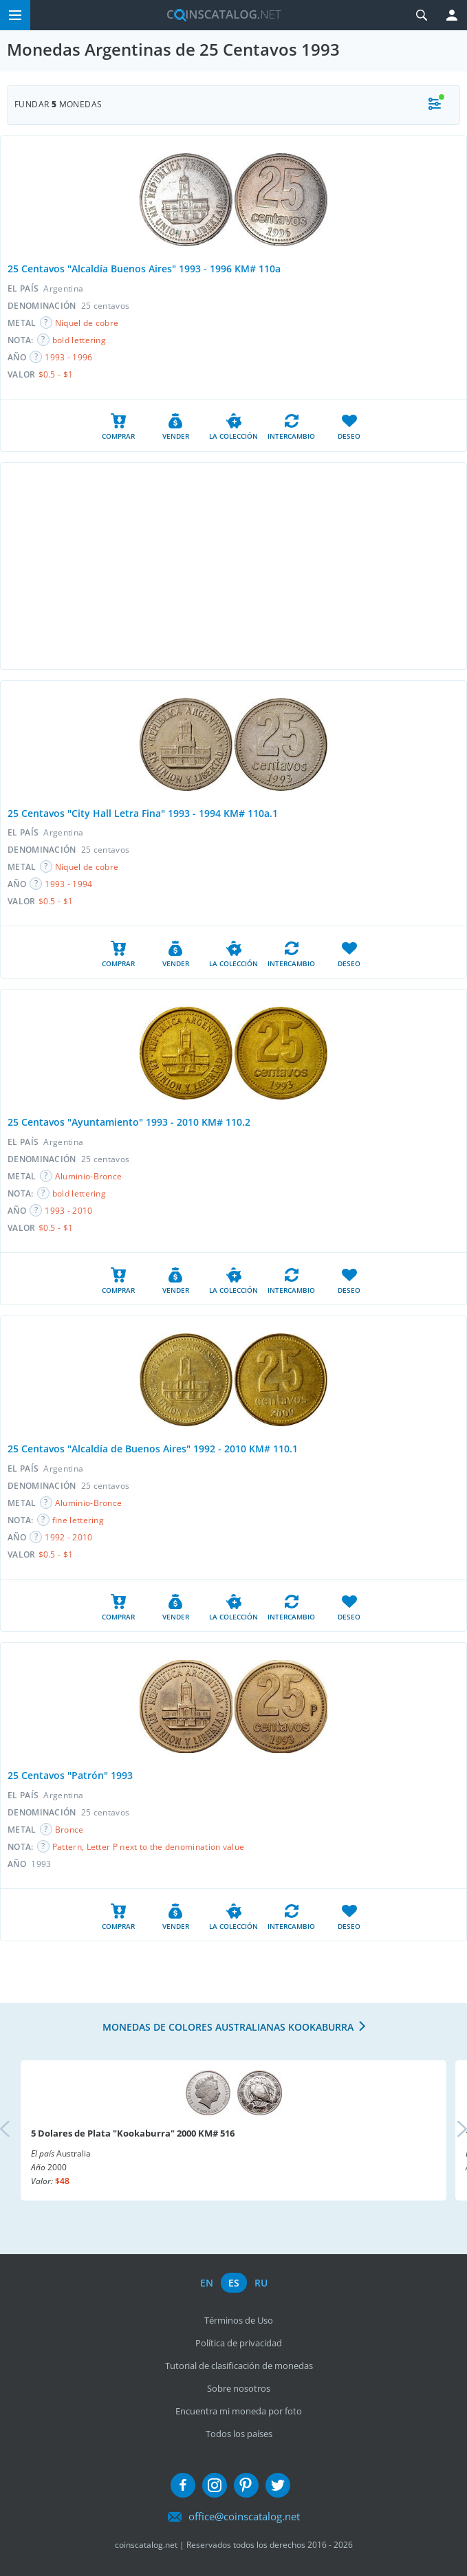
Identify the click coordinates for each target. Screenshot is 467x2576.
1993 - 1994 (68, 884)
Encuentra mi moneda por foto (238, 2411)
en (206, 2282)
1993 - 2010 (68, 1210)
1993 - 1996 (68, 357)
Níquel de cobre (87, 323)
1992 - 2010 (68, 1537)
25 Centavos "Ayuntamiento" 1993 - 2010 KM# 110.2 (129, 1121)
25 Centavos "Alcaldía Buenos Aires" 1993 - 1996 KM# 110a (144, 268)
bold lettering (79, 340)
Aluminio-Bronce (88, 1176)
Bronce (69, 1829)
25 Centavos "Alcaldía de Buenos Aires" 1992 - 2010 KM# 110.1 (153, 1448)
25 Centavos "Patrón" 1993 (70, 1775)
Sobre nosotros (238, 2388)
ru (261, 2282)
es (233, 2282)
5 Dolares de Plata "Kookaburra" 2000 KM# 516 (133, 2133)
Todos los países (239, 2433)
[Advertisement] (233, 566)
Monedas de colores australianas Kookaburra (228, 2026)
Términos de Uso (238, 2320)
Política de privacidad (238, 2343)
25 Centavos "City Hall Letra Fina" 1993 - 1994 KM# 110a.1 (143, 813)
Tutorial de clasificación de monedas (239, 2365)
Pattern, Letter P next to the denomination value (148, 1847)
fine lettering (78, 1520)
